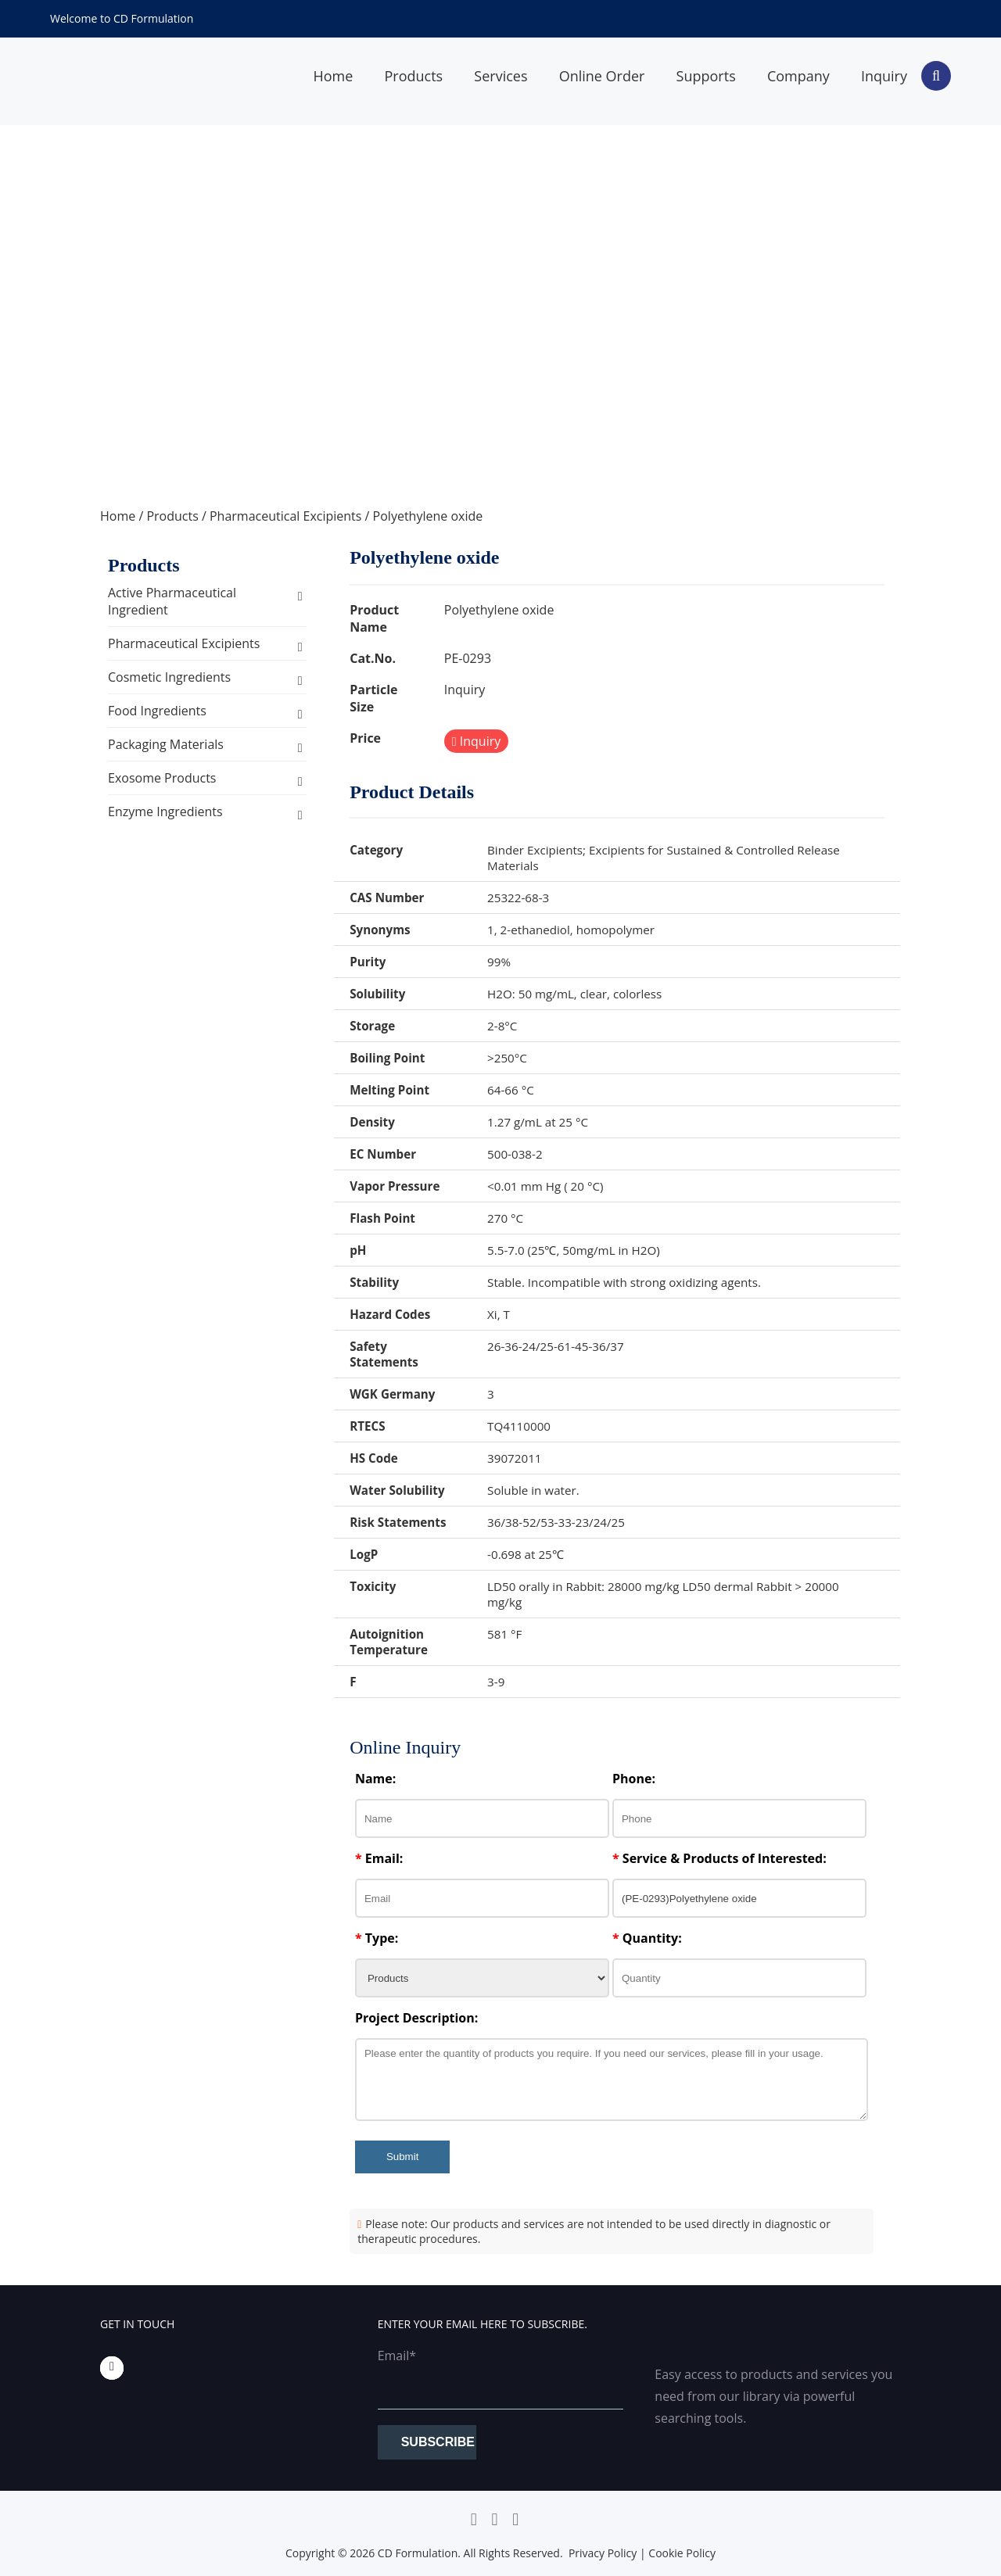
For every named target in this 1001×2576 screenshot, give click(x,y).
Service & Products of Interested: (719, 1858)
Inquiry (884, 75)
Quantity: (647, 1938)
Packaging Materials (166, 744)
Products (413, 75)
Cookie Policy (682, 2553)
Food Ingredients (157, 710)
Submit (402, 2156)
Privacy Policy (603, 2553)
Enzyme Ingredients (165, 811)
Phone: (633, 1778)
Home (333, 75)
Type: (376, 1938)
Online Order (602, 75)
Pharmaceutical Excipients (285, 516)
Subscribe (438, 2442)
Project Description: (416, 2017)
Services (500, 75)
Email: (379, 1858)
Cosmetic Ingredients (169, 677)
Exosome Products (162, 777)
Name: (375, 1778)
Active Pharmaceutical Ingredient (172, 601)
